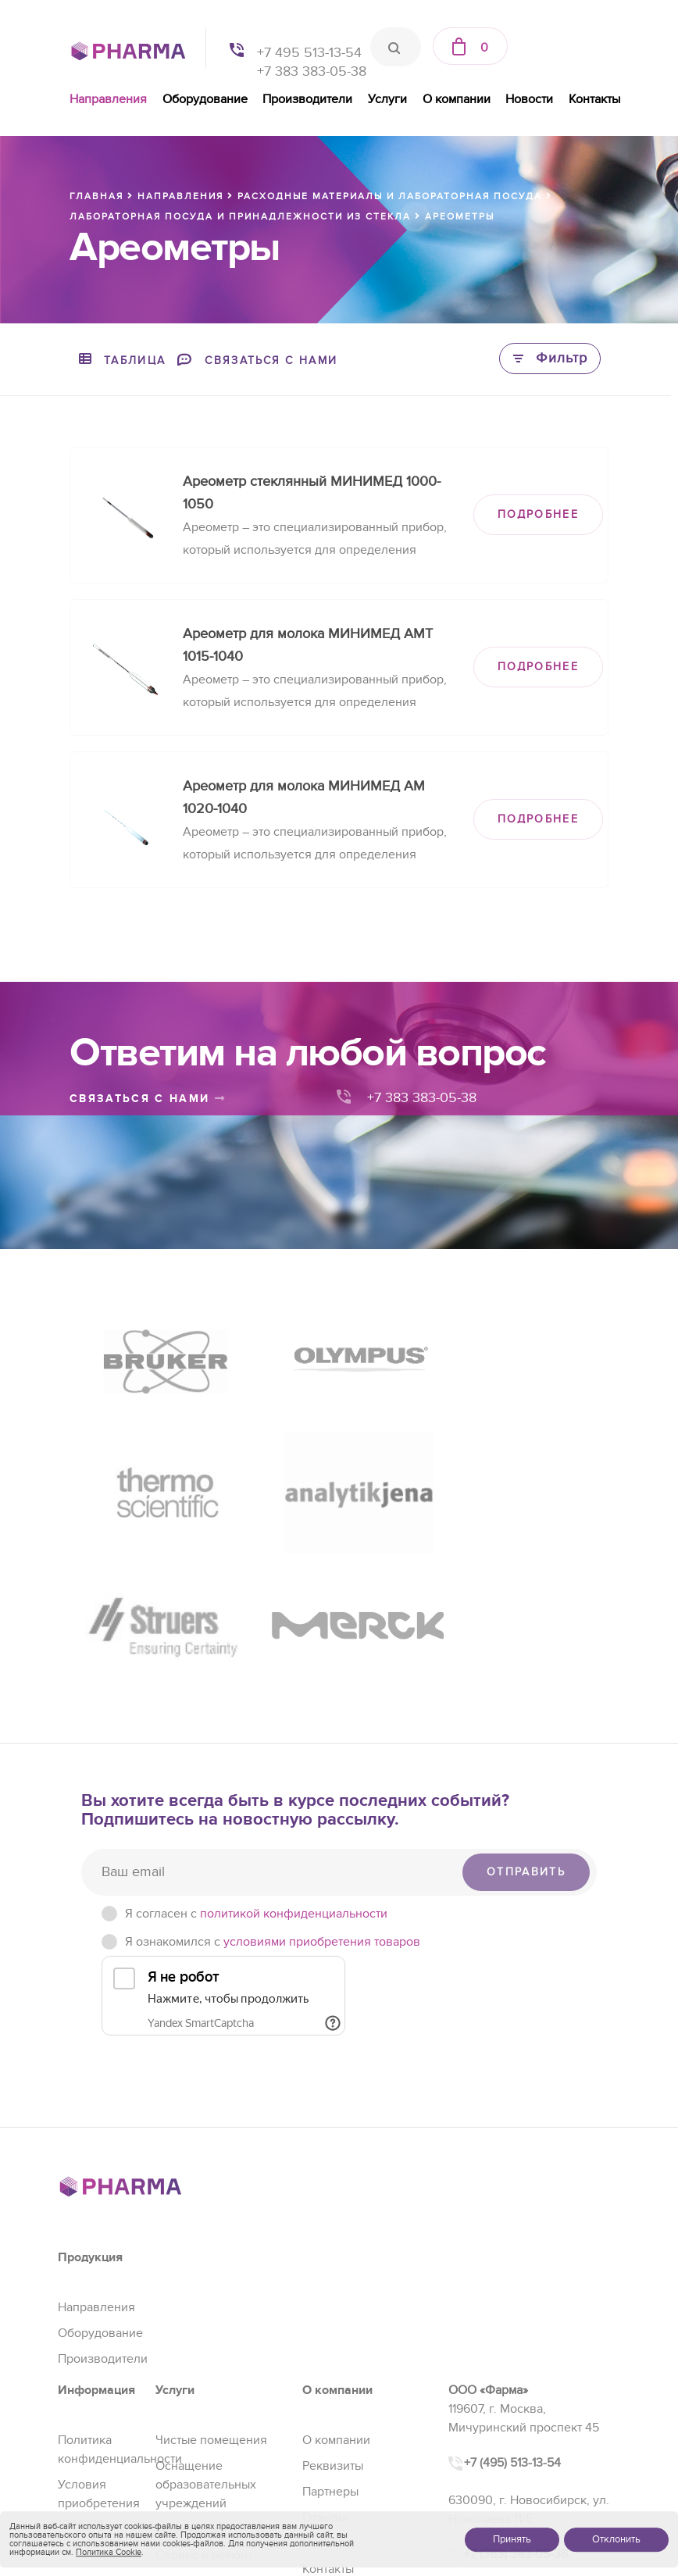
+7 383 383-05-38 (311, 71)
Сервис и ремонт (203, 2402)
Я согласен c (256, 1761)
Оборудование (205, 99)
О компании (457, 99)
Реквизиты (332, 2313)
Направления (108, 99)
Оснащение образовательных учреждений (205, 2332)
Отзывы (324, 2365)
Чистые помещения (211, 2288)
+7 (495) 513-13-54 (512, 2310)
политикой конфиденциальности (293, 1761)
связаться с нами (148, 1098)
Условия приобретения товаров (99, 2351)
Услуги (387, 99)
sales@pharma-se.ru (518, 2436)
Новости (529, 99)
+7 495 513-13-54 (309, 53)
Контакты (594, 99)
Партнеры (330, 2339)
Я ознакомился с (272, 1789)
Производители (307, 99)
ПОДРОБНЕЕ (538, 514)
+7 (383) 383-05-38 (516, 2402)
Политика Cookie (108, 2552)
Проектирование (203, 2428)
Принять (512, 2539)
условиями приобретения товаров (321, 1789)
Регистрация (191, 2377)
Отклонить (616, 2539)
